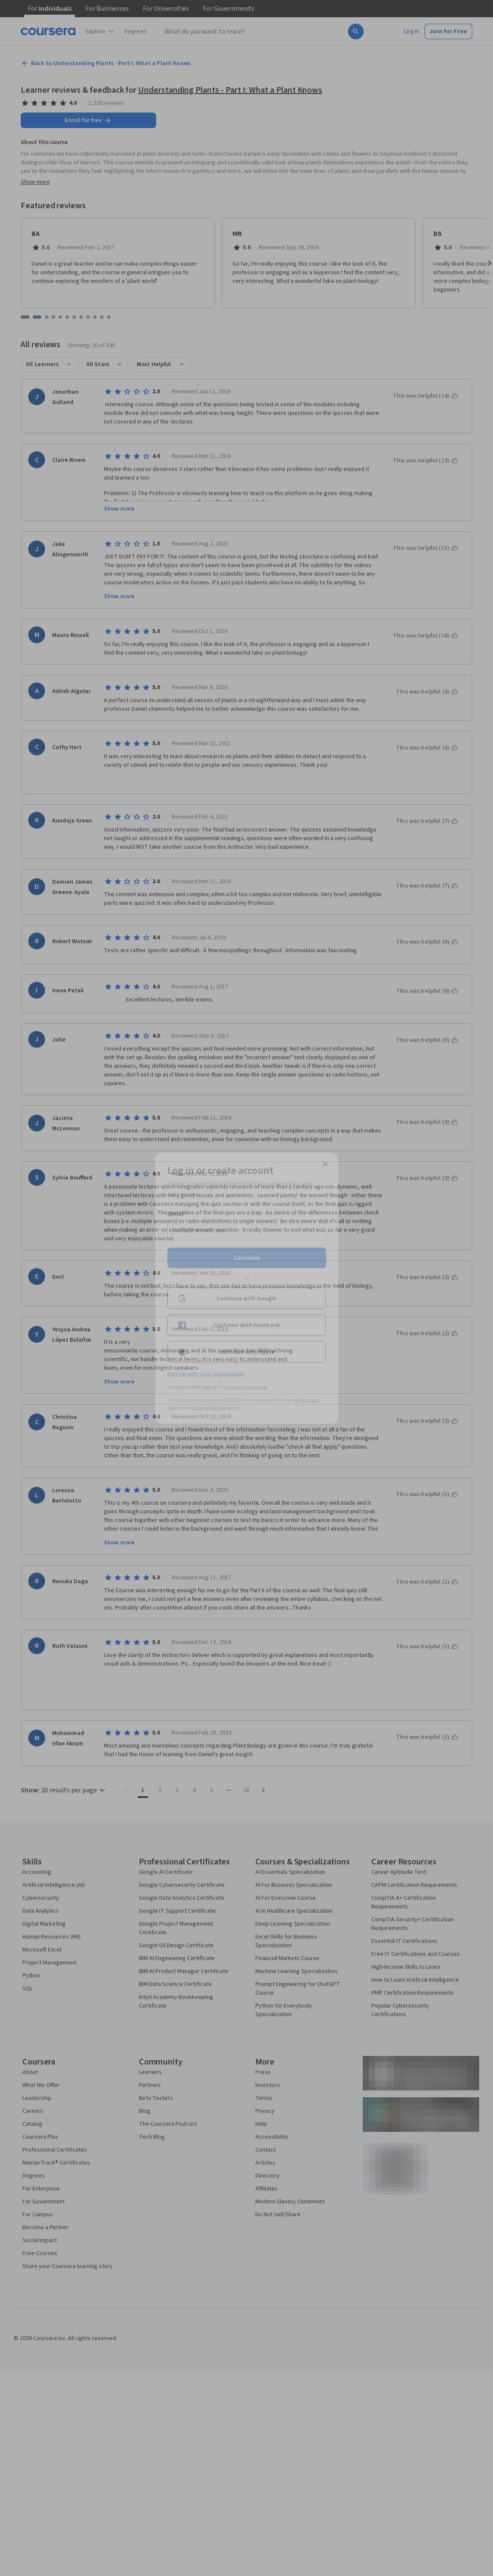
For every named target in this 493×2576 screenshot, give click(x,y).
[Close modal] (325, 1163)
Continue (247, 1257)
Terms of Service (208, 1407)
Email (177, 1213)
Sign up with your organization (206, 1373)
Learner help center (246, 1386)
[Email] (246, 1230)
